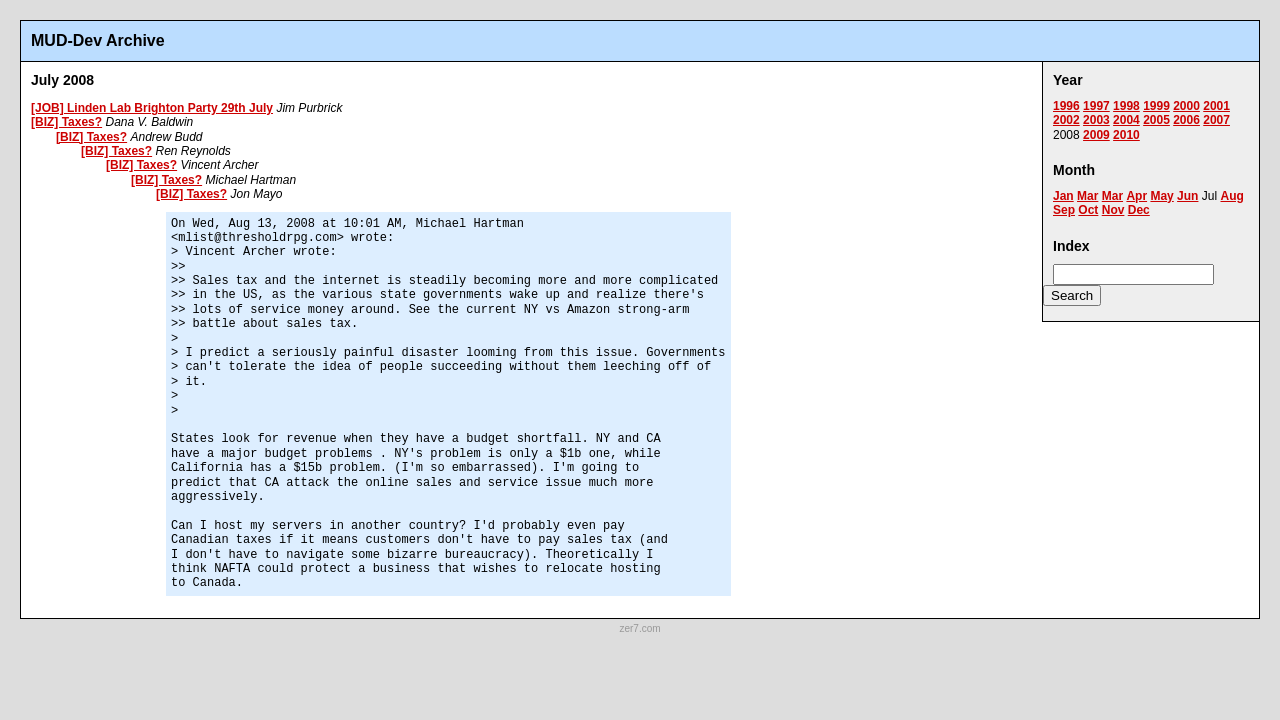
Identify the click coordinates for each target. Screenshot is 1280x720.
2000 (1186, 106)
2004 (1126, 120)
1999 (1156, 106)
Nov (1113, 210)
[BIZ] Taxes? (66, 122)
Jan (1063, 196)
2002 (1066, 120)
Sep (1064, 210)
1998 (1126, 106)
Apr (1136, 196)
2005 (1156, 120)
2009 (1096, 135)
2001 (1216, 106)
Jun (1187, 196)
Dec (1139, 210)
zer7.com (639, 628)
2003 (1096, 120)
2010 (1126, 135)
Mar (1087, 196)
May (1161, 196)
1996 (1066, 106)
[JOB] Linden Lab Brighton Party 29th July (152, 108)
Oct (1088, 210)
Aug (1231, 196)
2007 (1216, 120)
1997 (1096, 106)
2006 (1186, 120)
